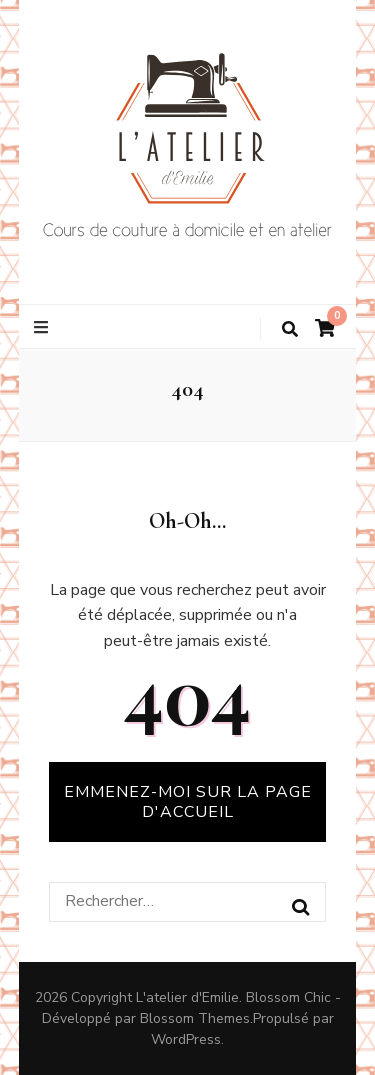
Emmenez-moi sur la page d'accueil (188, 802)
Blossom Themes (195, 1018)
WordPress (186, 1039)
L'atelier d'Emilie (187, 997)
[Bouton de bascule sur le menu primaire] (43, 327)
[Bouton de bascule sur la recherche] (290, 329)
